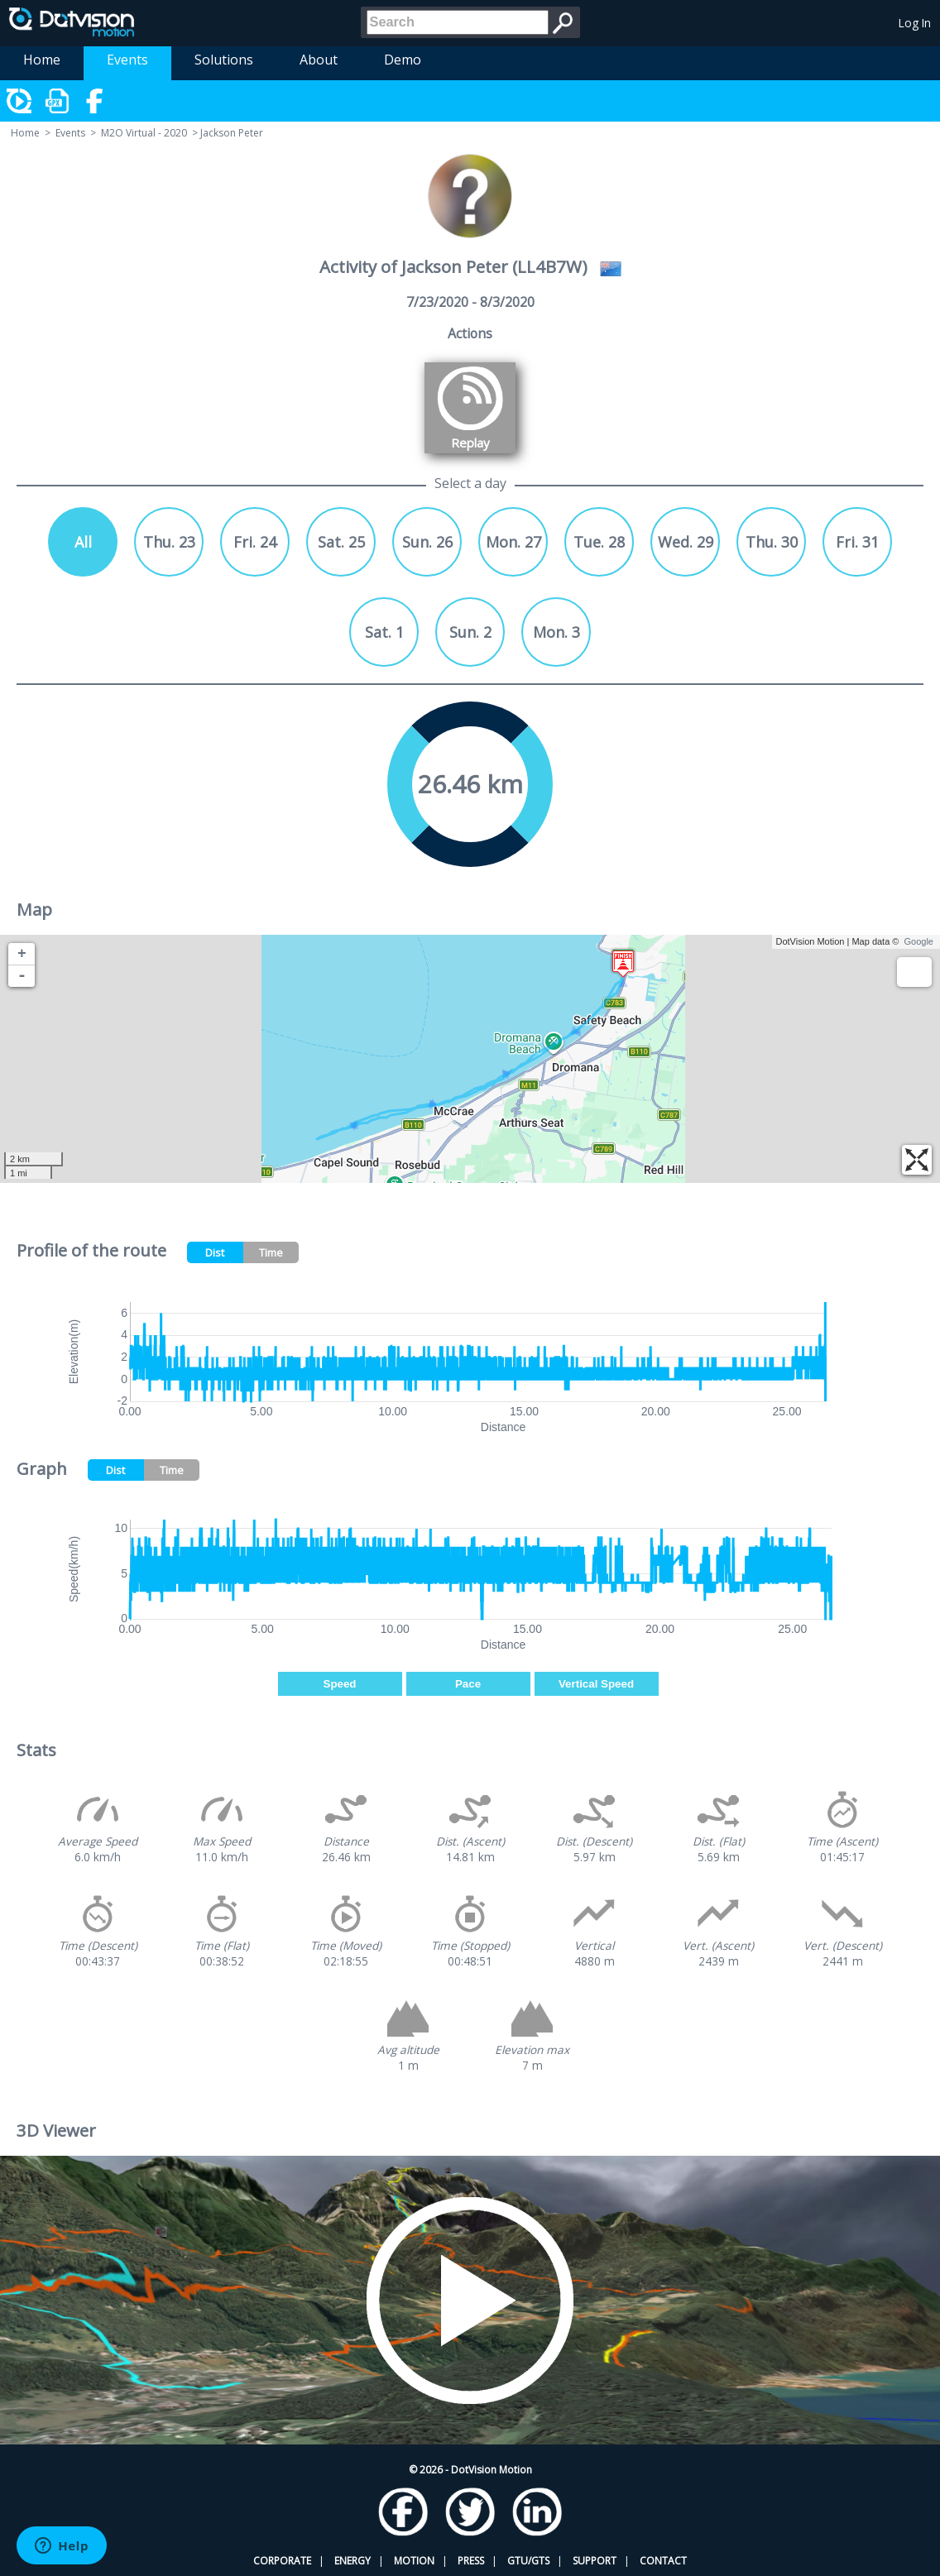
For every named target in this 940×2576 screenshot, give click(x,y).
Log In (915, 23)
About (319, 59)
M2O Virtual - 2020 (144, 133)
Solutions (223, 59)
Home (41, 59)
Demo (402, 59)
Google (918, 941)
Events (127, 59)
